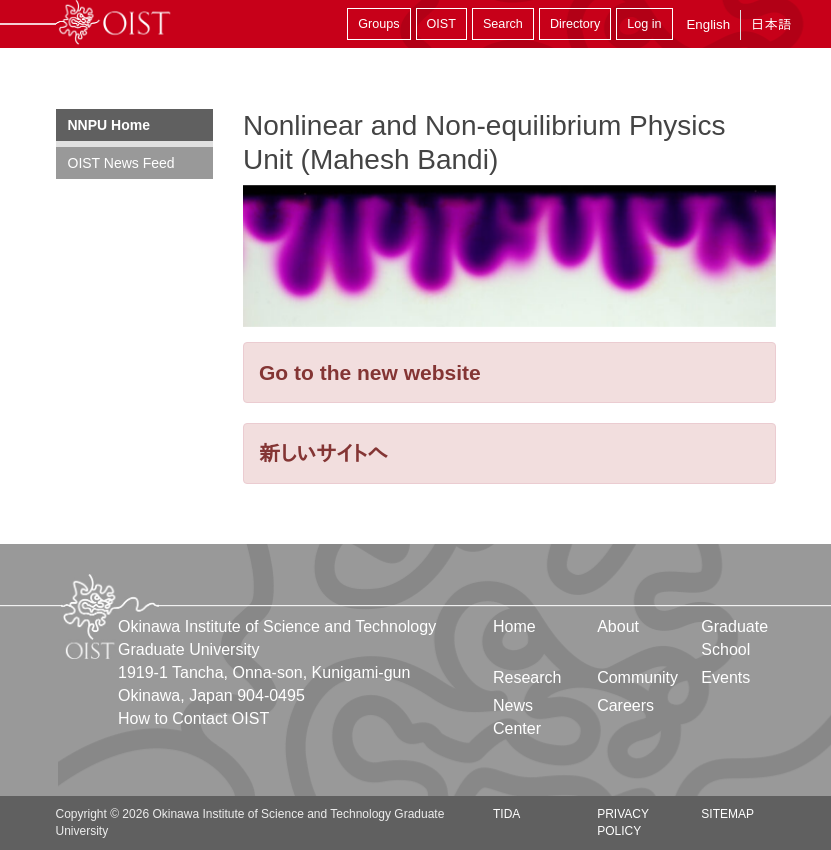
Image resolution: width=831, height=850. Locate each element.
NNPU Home (109, 125)
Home (514, 626)
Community (637, 677)
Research (527, 677)
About (618, 626)
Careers (625, 705)
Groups (378, 24)
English (708, 24)
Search (503, 24)
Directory (575, 24)
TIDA (506, 814)
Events (725, 677)
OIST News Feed (121, 163)
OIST (441, 24)
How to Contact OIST (193, 718)
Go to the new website (370, 372)
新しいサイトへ (323, 453)
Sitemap (727, 814)
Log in (644, 24)
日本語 (771, 24)
